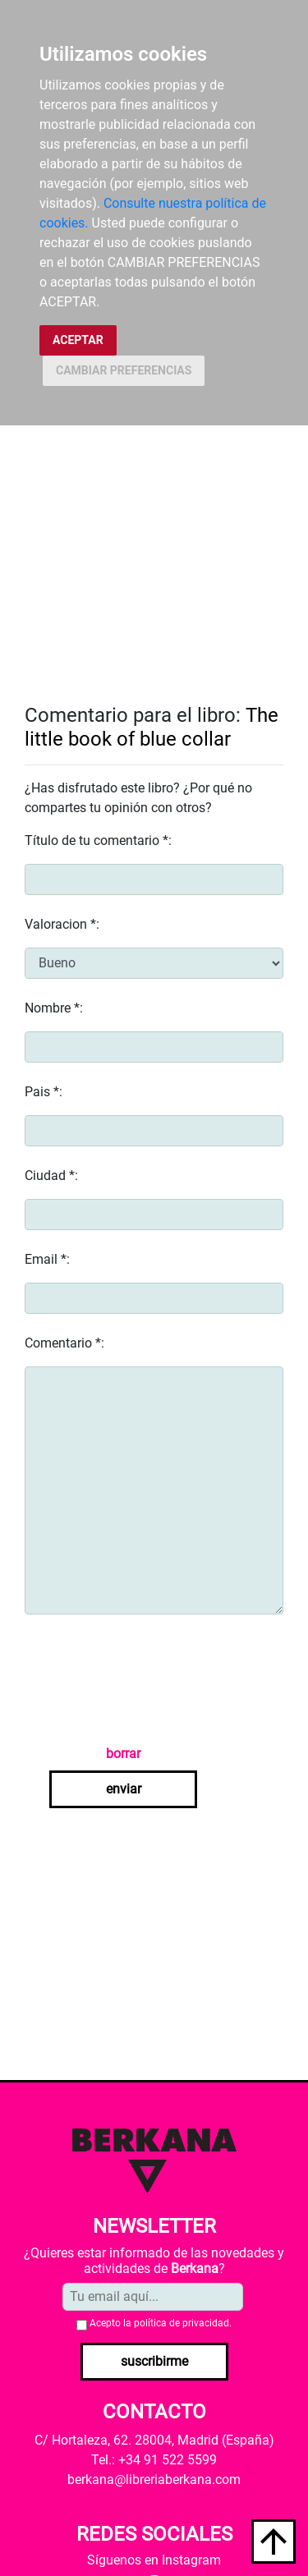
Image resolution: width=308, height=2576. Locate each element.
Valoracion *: (62, 924)
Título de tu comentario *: (98, 840)
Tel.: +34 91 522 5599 (154, 2460)
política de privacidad (181, 2323)
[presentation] (149, 1679)
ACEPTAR (78, 340)
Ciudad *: (51, 1175)
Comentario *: (64, 1343)
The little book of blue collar (151, 727)
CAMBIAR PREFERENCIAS (123, 370)
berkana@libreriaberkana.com (154, 2479)
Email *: (47, 1259)
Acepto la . (161, 2323)
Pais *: (43, 1092)
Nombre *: (54, 1008)
